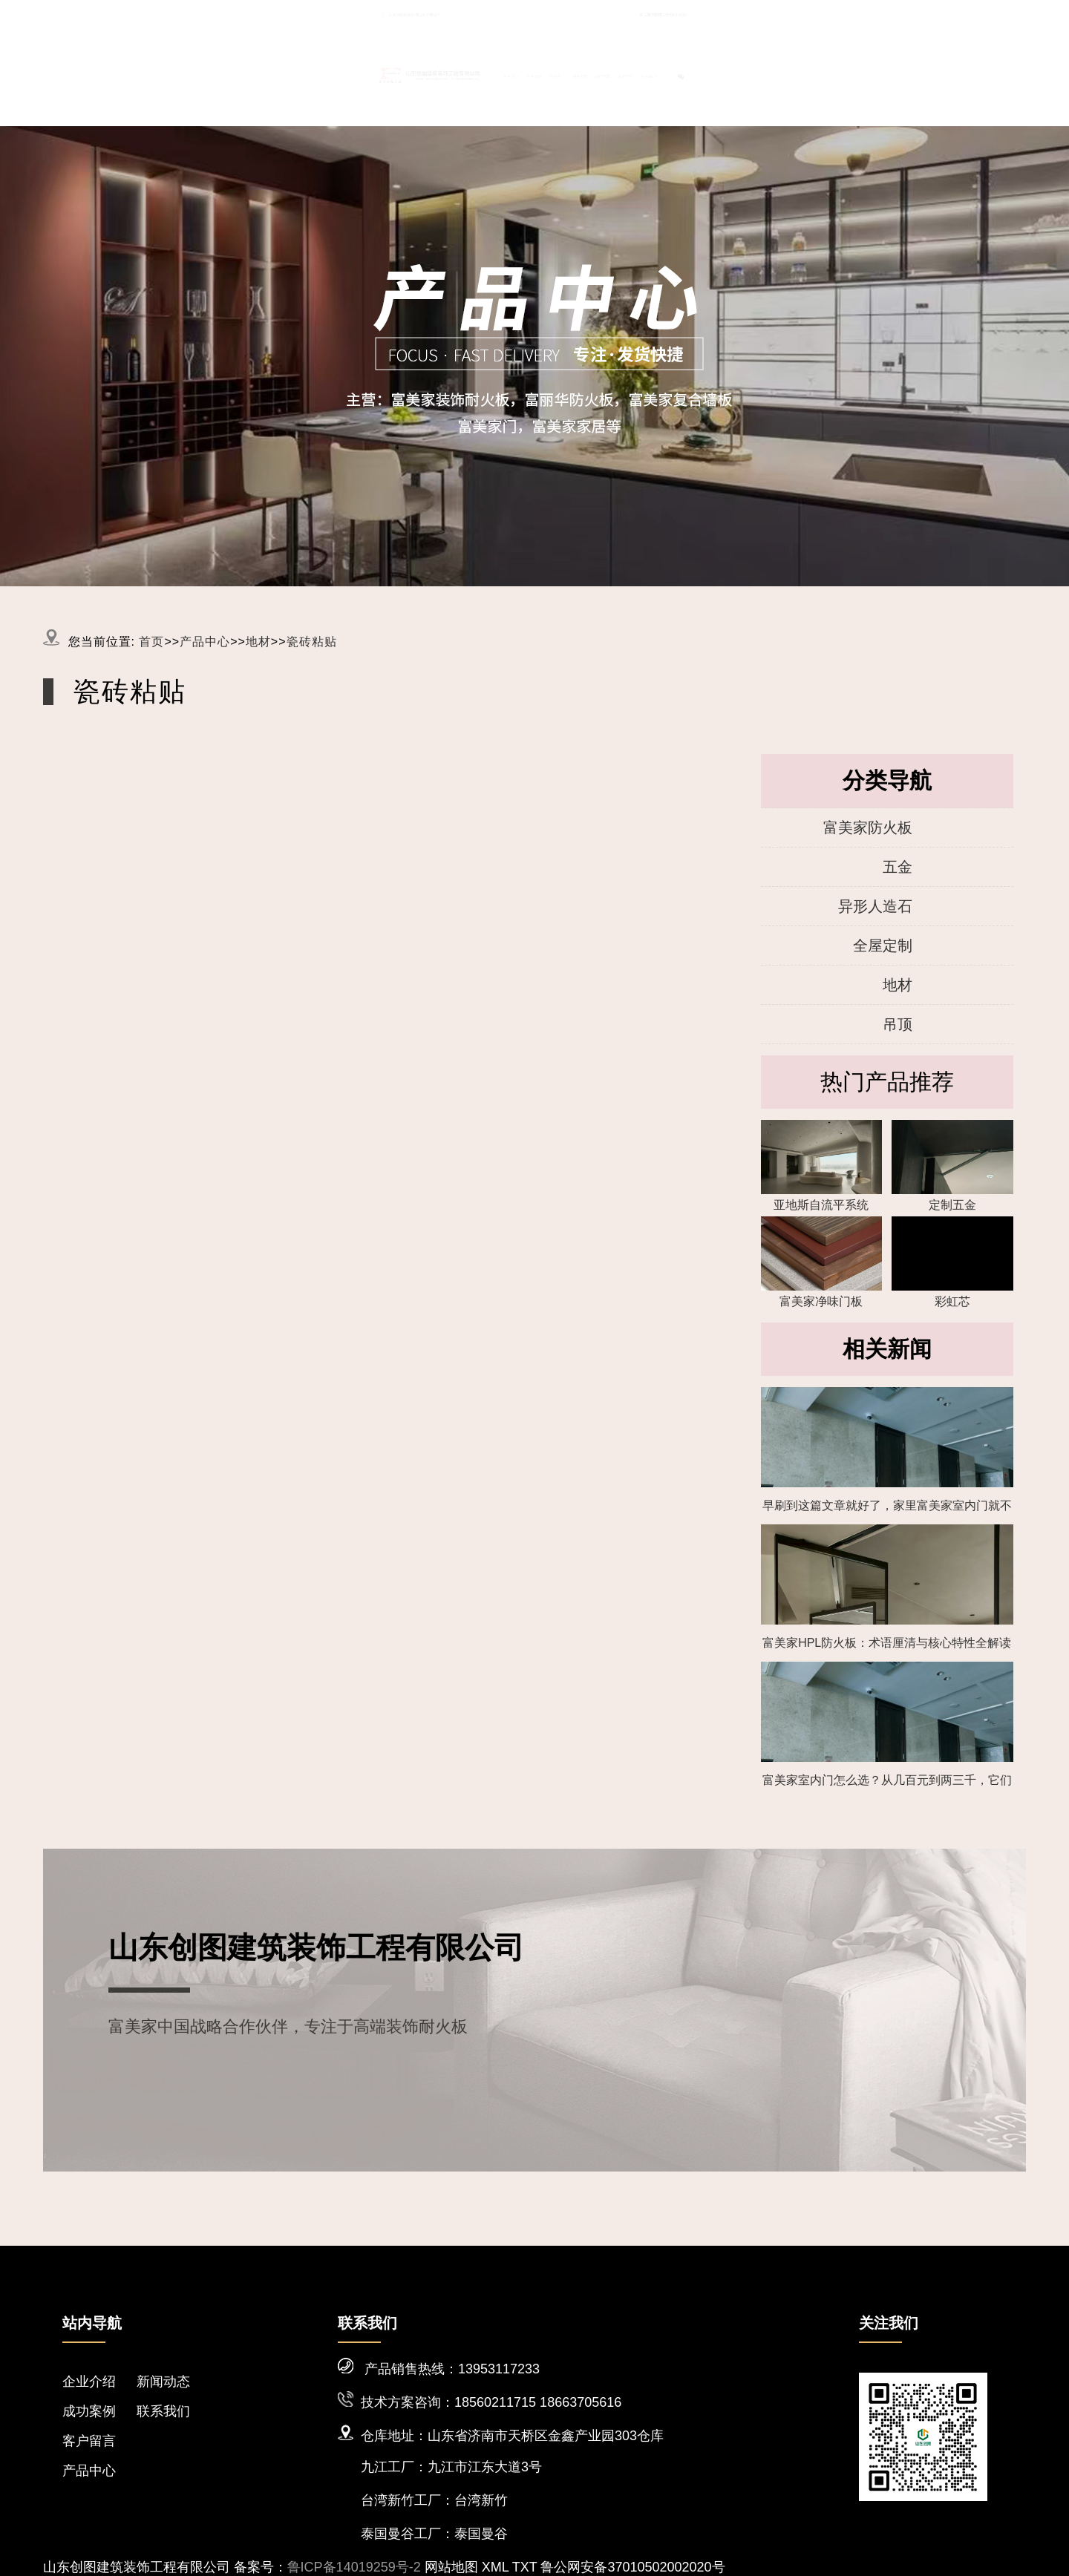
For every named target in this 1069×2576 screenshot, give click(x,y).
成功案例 (677, 73)
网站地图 (451, 2567)
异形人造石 (875, 906)
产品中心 (605, 73)
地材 (258, 641)
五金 (897, 867)
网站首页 (461, 73)
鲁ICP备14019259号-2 (354, 2567)
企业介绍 (533, 73)
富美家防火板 (867, 827)
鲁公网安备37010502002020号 (632, 2567)
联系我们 (893, 73)
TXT (524, 2567)
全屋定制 (882, 945)
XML (495, 2567)
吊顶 (897, 1024)
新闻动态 (749, 73)
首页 (151, 641)
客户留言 (821, 73)
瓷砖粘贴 (312, 641)
